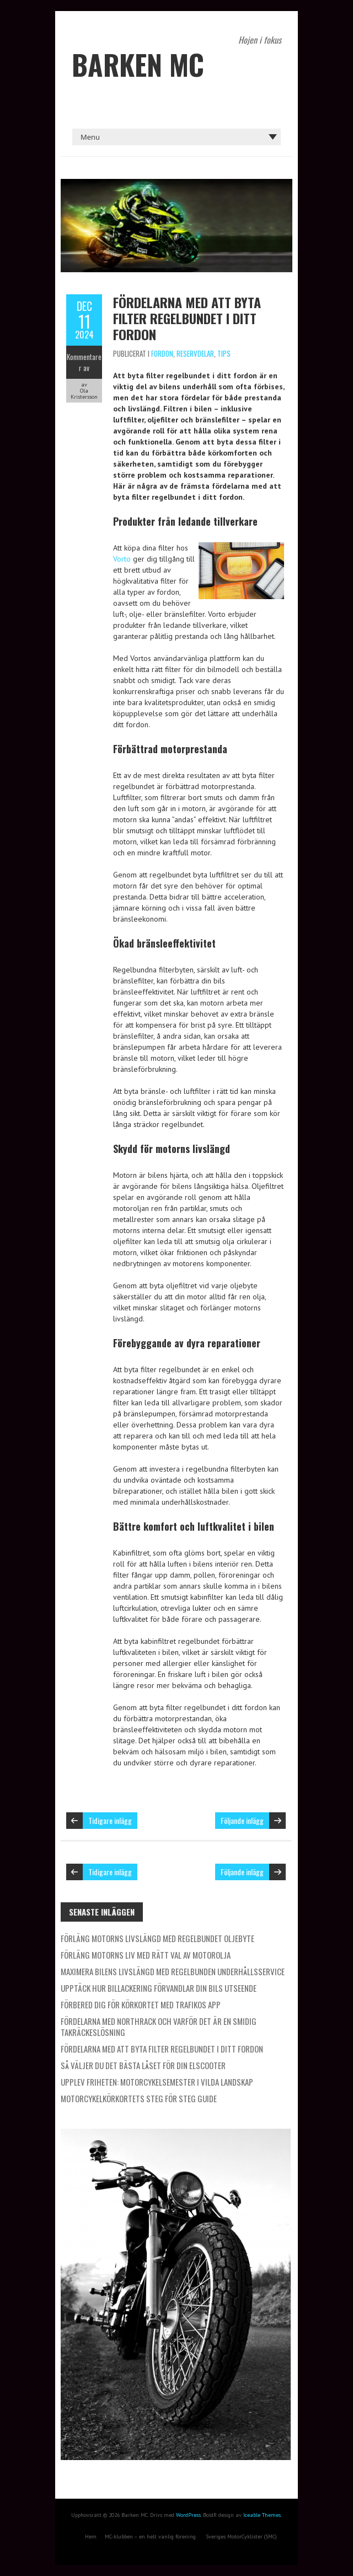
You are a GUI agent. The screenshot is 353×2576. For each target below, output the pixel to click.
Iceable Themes (262, 2515)
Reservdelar (195, 353)
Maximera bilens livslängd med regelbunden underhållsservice (173, 1971)
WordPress (188, 2515)
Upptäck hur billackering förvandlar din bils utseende (158, 1988)
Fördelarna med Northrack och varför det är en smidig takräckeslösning (158, 2026)
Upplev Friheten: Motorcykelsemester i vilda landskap (157, 2082)
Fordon (162, 353)
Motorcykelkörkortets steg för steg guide (139, 2098)
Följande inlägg (242, 1820)
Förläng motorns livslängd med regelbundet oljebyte (157, 1938)
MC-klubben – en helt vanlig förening (150, 2536)
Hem (91, 2536)
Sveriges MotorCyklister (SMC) (241, 2536)
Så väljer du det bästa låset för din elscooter (143, 2065)
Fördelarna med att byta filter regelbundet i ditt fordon (187, 318)
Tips (224, 353)
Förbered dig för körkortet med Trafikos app (141, 2004)
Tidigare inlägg (110, 1820)
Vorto (122, 559)
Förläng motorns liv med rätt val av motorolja (146, 1955)
